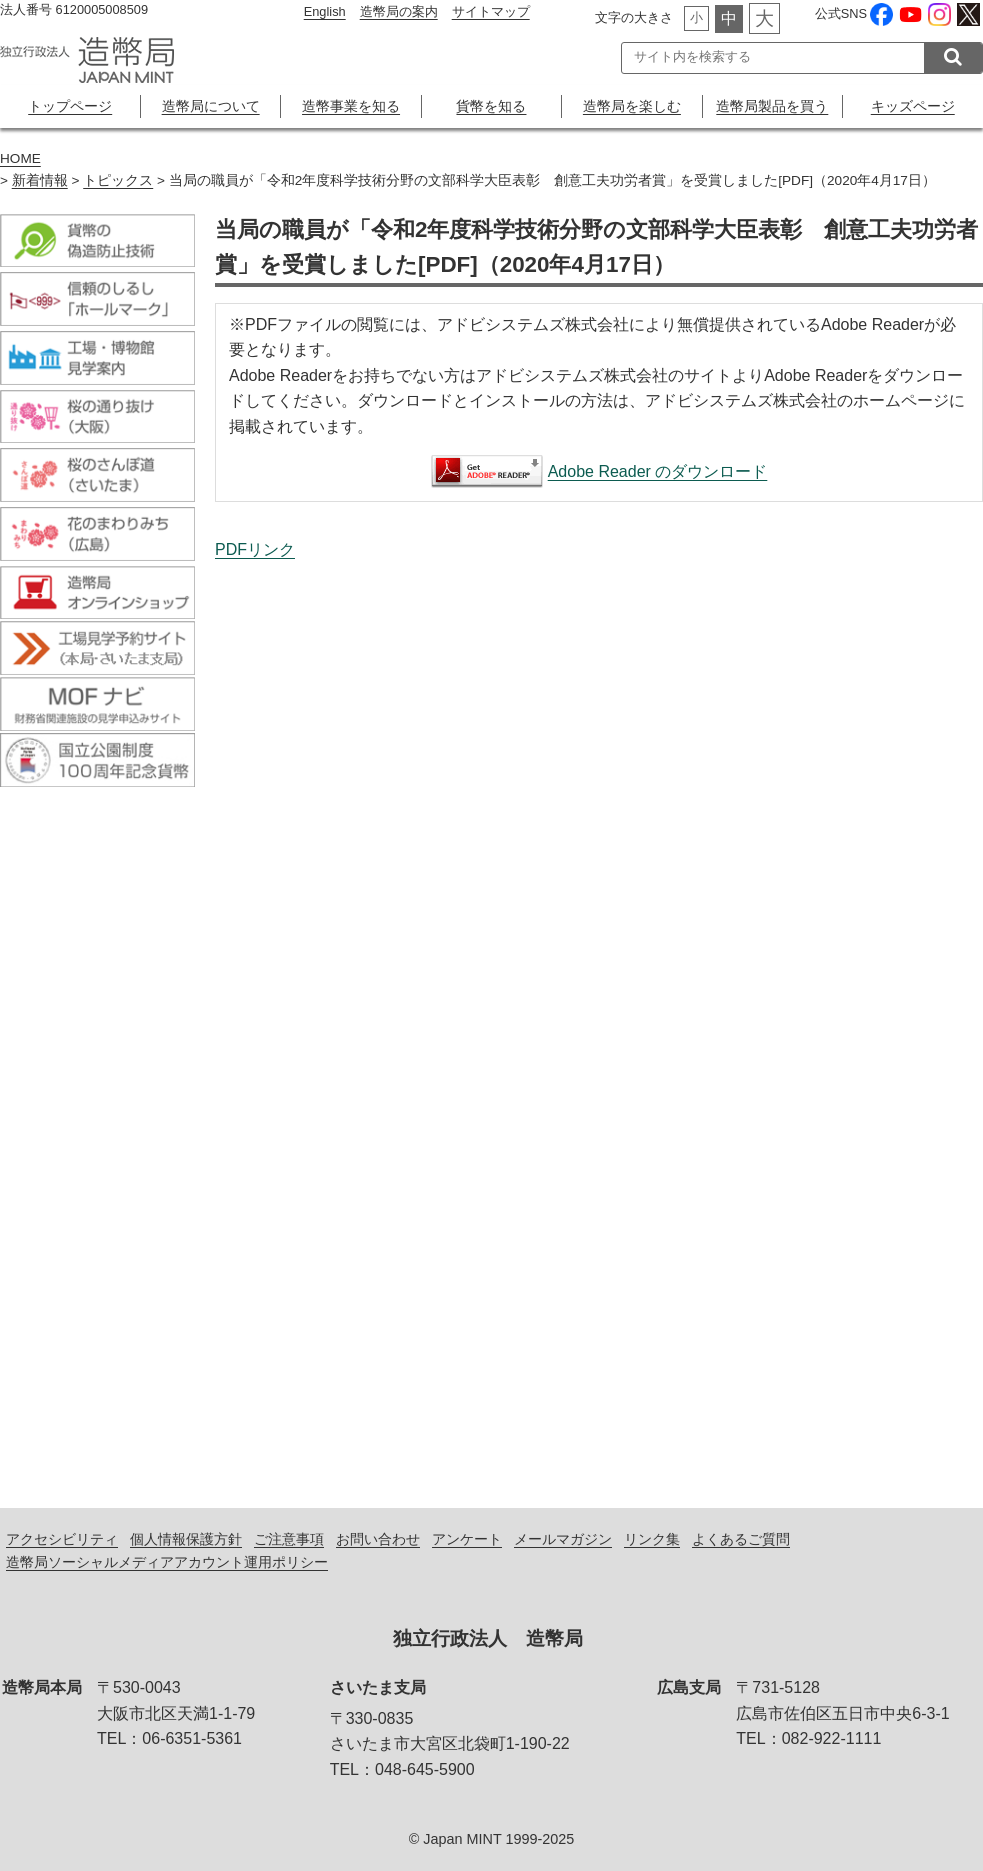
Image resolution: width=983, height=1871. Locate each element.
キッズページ (913, 106)
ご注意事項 (289, 1539)
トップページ (70, 106)
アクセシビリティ (62, 1539)
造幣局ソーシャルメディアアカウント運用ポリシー (167, 1562)
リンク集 (652, 1539)
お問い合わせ (378, 1539)
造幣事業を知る (351, 106)
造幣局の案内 (399, 11)
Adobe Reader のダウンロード (658, 471)
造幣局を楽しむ (632, 106)
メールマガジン (563, 1539)
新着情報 (40, 180)
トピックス (118, 180)
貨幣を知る (491, 106)
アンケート (467, 1539)
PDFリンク (255, 549)
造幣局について (211, 106)
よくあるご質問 (741, 1539)
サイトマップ (491, 11)
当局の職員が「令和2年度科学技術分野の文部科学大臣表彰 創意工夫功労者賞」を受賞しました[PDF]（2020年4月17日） (599, 1013)
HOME (20, 158)
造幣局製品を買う (772, 106)
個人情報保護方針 (186, 1539)
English (325, 11)
